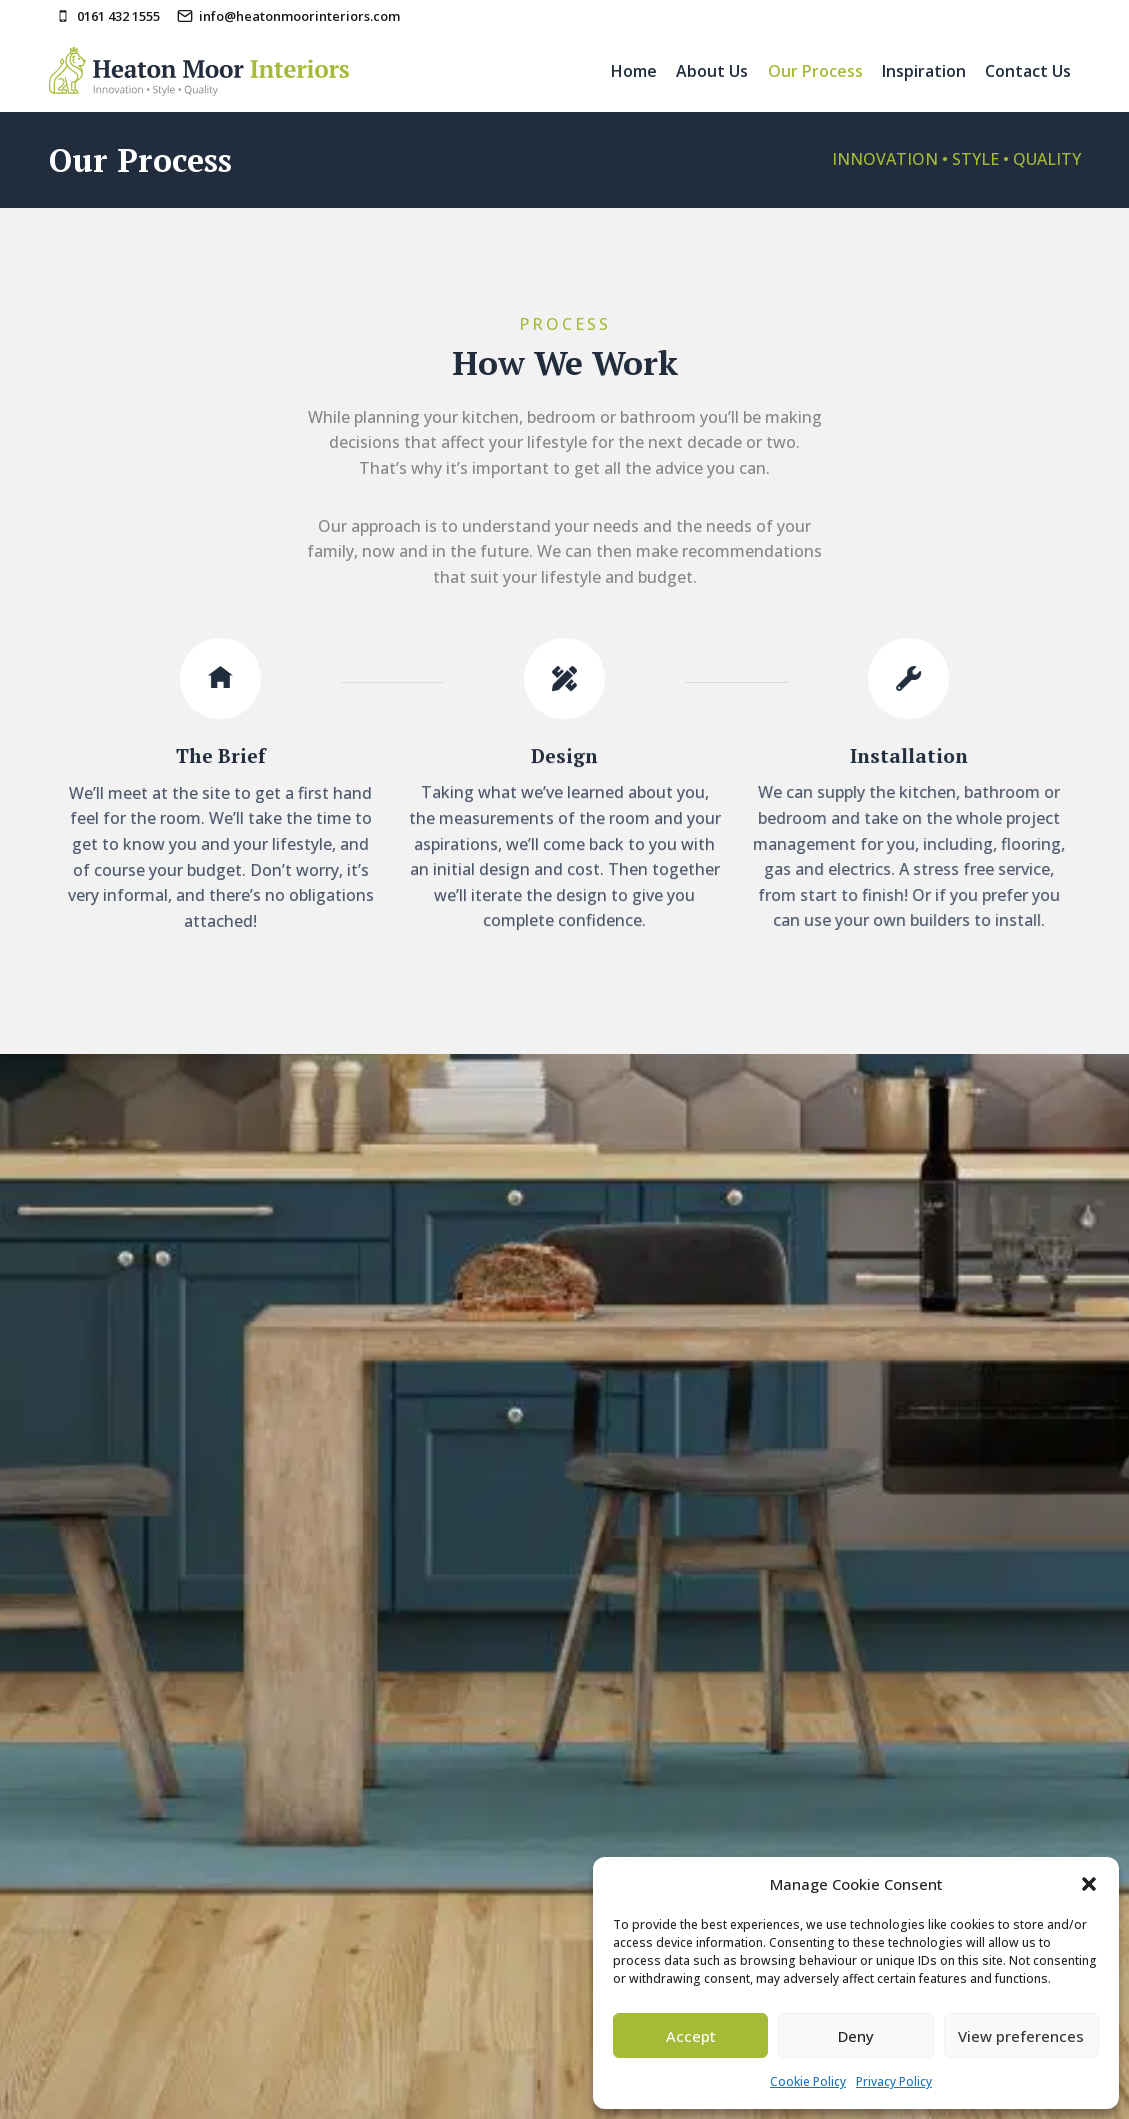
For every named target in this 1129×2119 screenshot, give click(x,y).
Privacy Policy (894, 2081)
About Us (712, 71)
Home (634, 71)
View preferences (1021, 2036)
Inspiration (924, 71)
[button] (1089, 1884)
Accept (691, 2036)
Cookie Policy (808, 2081)
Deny (856, 2036)
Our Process (815, 71)
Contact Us (1028, 71)
